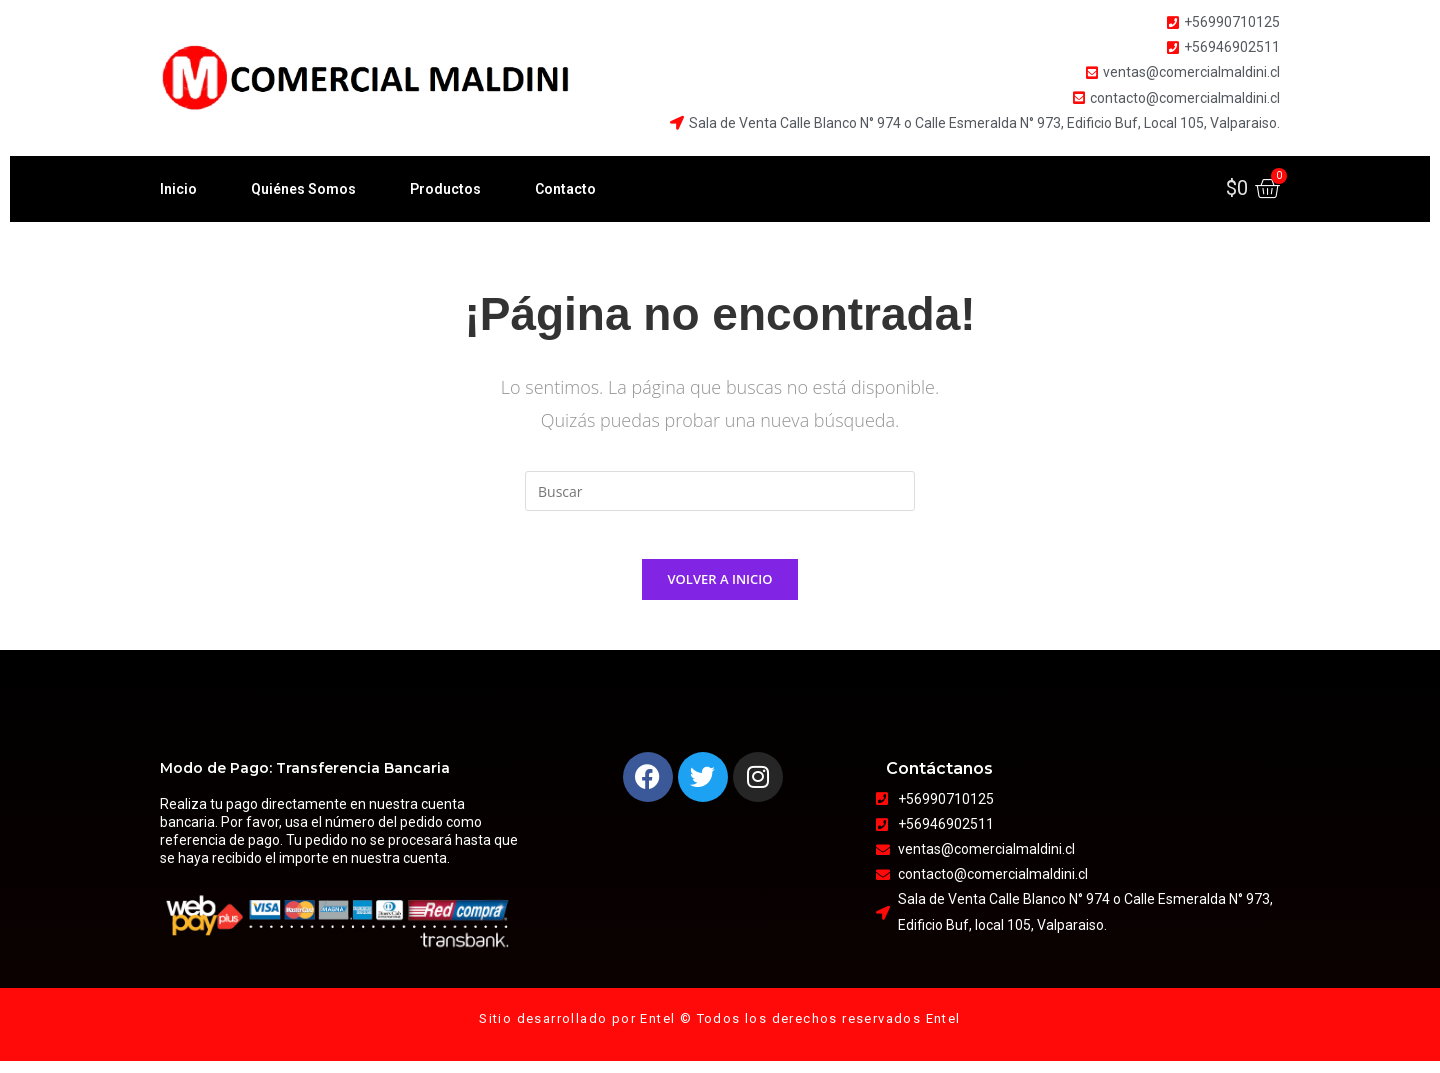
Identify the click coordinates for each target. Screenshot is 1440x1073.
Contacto (565, 189)
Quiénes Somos (303, 189)
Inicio (178, 189)
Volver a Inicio (720, 591)
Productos (445, 189)
